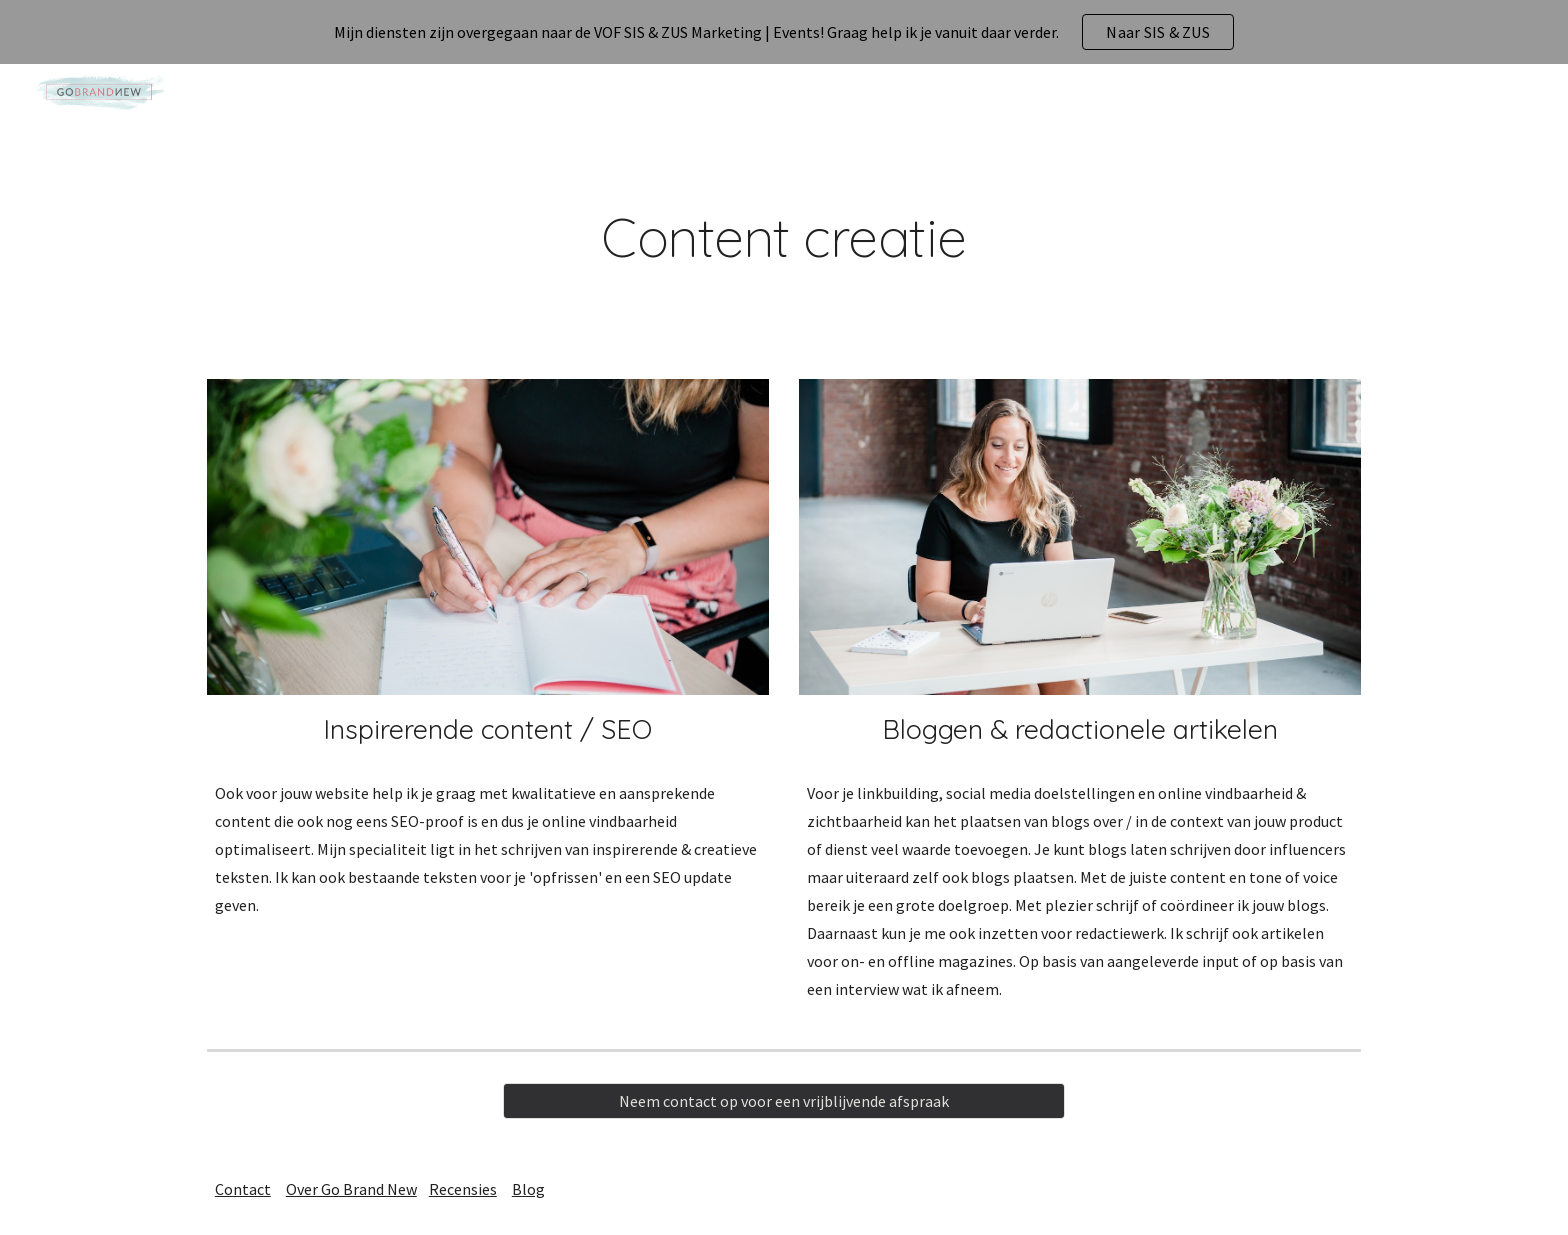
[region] (784, 32)
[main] (784, 237)
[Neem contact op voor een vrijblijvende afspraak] (784, 1101)
